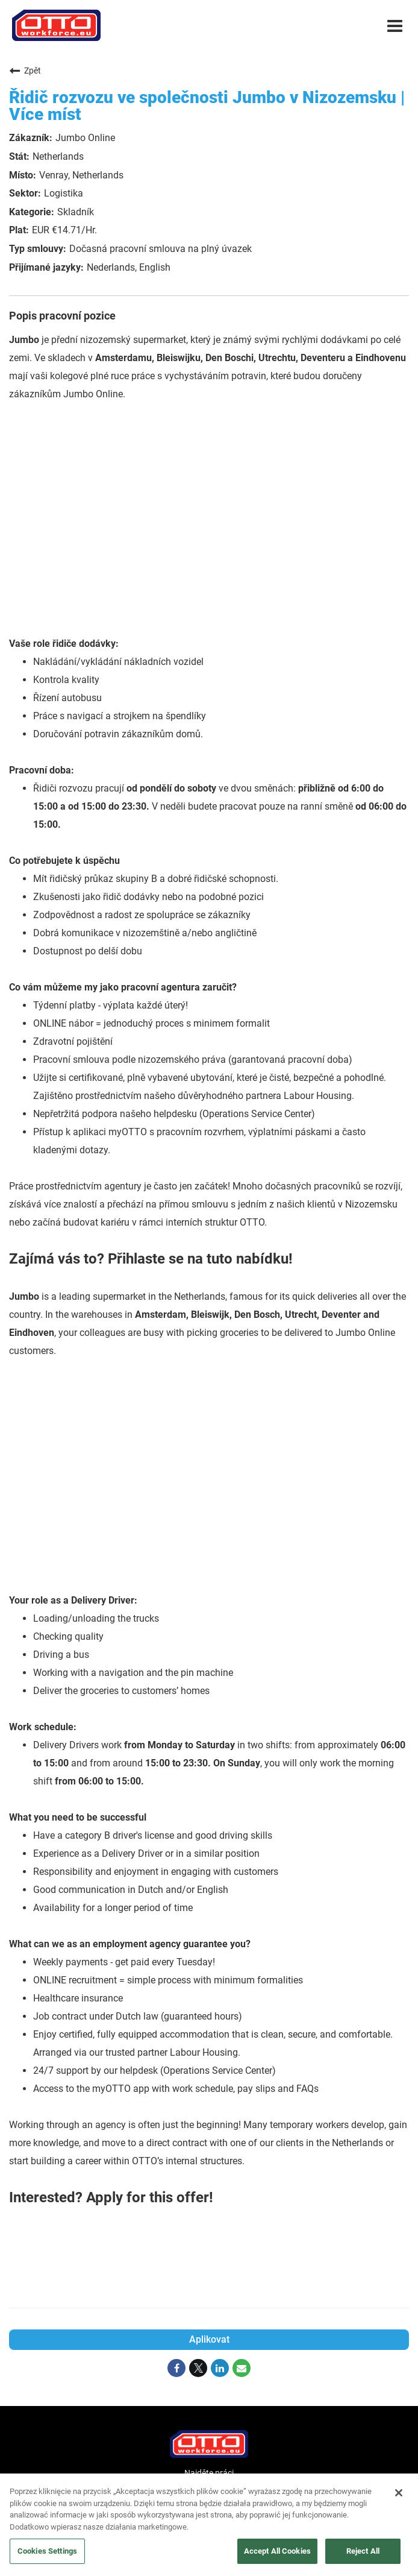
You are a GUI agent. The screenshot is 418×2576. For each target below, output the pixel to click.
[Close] (398, 2493)
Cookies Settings (47, 2551)
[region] (209, 2525)
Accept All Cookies (277, 2551)
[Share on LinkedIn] (220, 2368)
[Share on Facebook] (176, 2368)
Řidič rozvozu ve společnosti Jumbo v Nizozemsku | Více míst (207, 105)
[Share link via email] (241, 2368)
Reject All (362, 2551)
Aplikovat (209, 2339)
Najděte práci (209, 2473)
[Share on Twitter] (198, 2368)
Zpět (25, 70)
